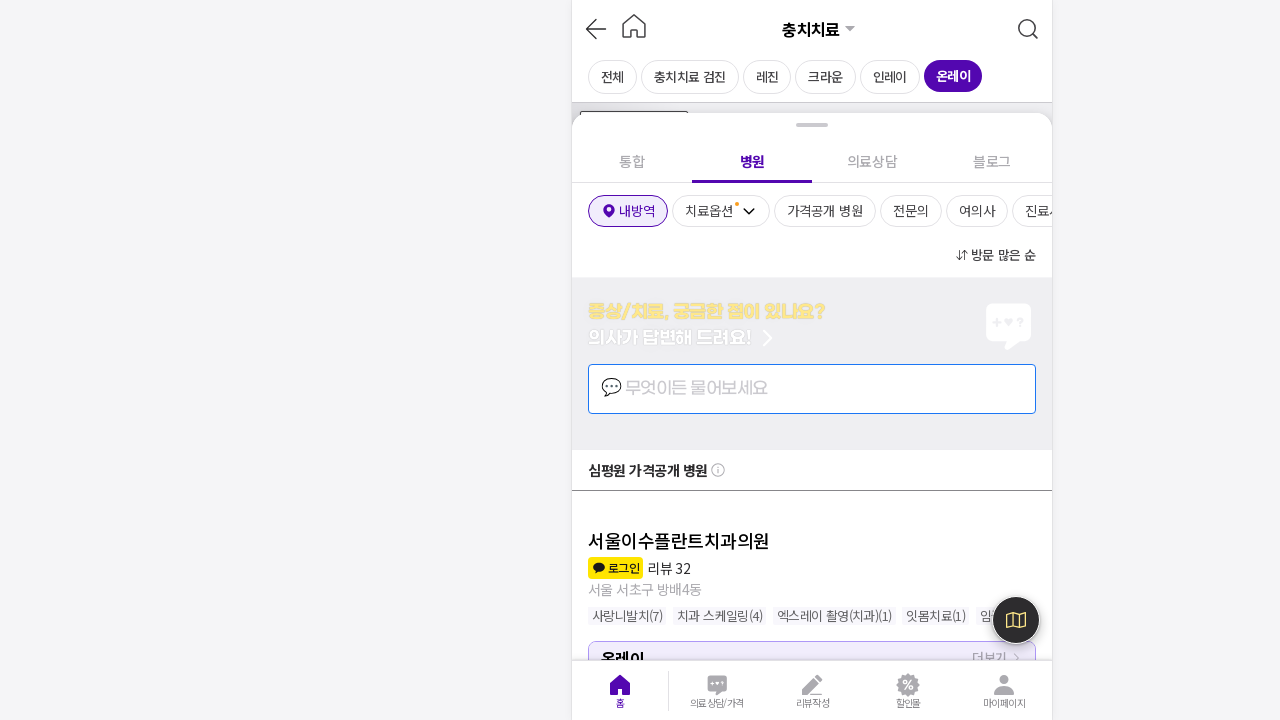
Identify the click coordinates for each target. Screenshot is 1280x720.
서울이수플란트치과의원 (679, 540)
